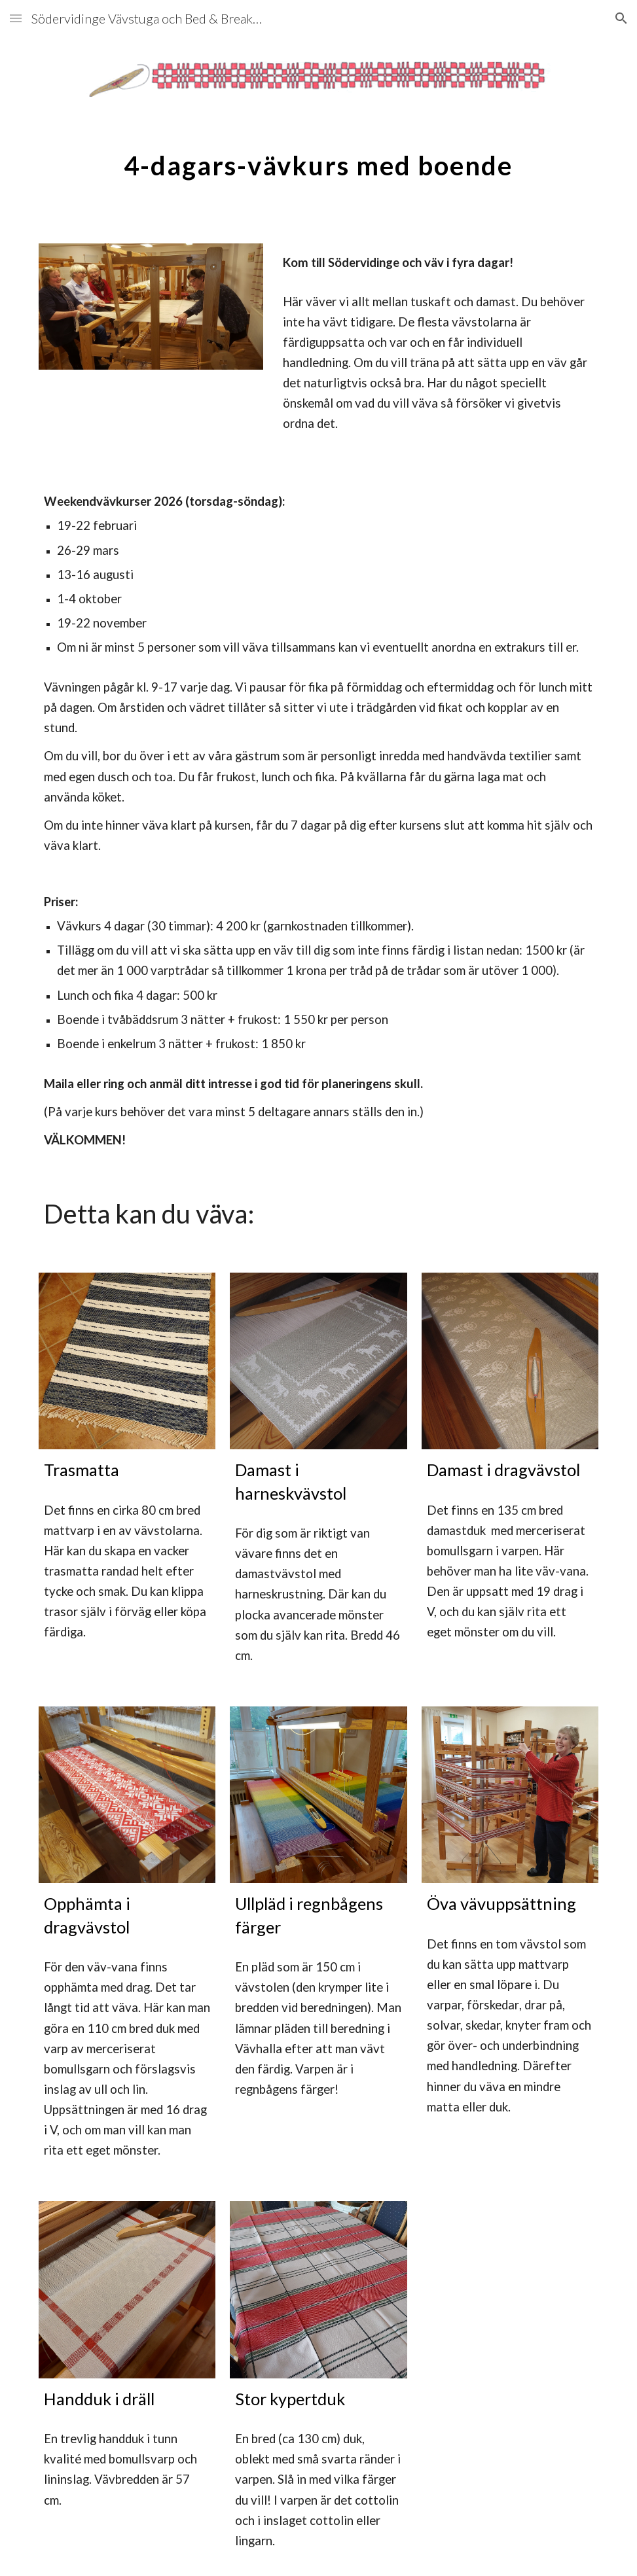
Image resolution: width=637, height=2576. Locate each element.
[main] (318, 160)
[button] (15, 18)
